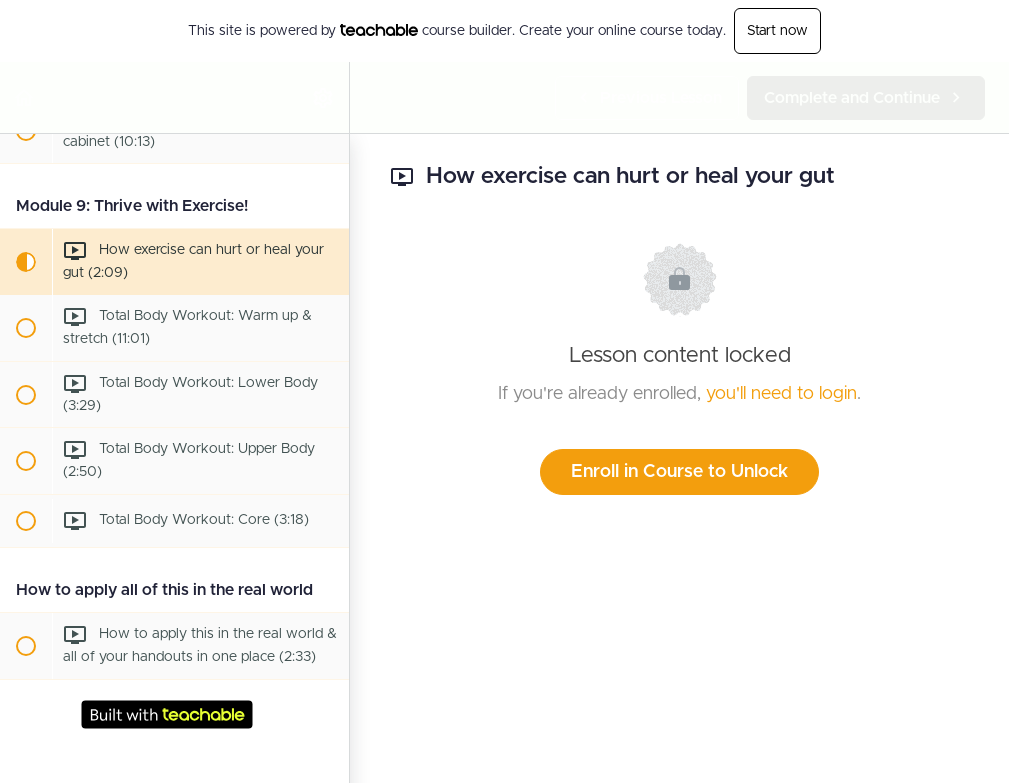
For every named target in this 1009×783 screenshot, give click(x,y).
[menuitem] (324, 97)
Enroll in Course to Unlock (679, 472)
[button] (25, 97)
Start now (777, 31)
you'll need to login (781, 394)
